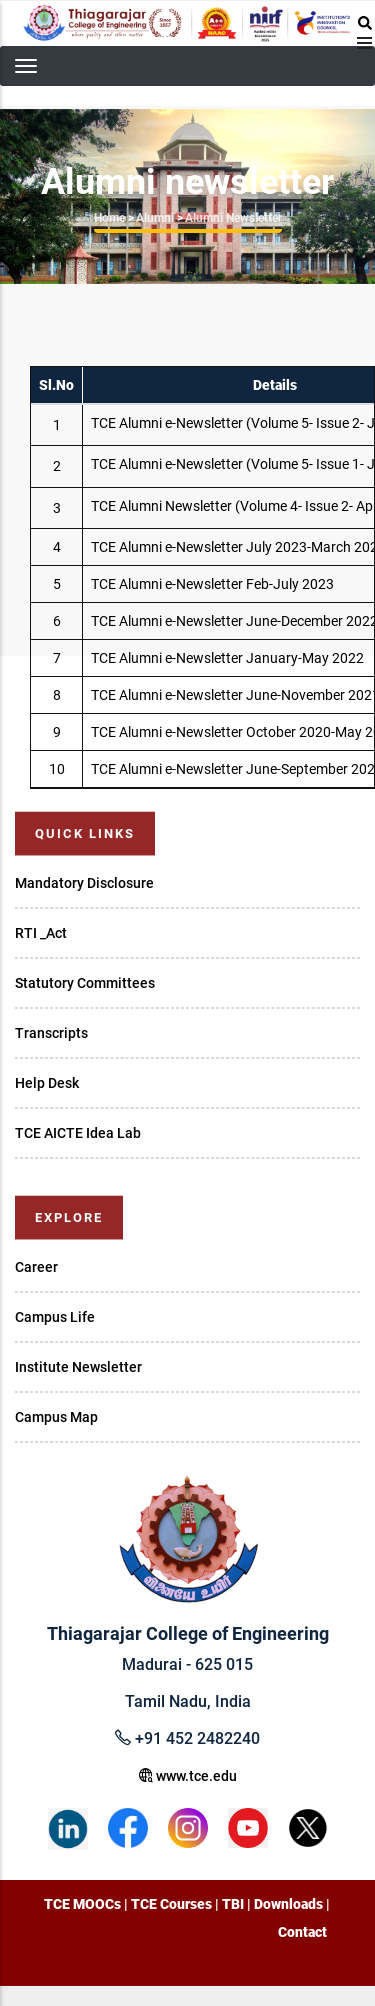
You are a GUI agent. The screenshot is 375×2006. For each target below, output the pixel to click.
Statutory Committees (85, 983)
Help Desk (47, 1083)
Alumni (155, 218)
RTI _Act (41, 933)
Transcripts (51, 1033)
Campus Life (55, 1317)
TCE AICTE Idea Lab (78, 1133)
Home (109, 218)
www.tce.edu (188, 1776)
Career (36, 1267)
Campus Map (56, 1417)
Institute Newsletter (78, 1367)
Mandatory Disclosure (84, 883)
